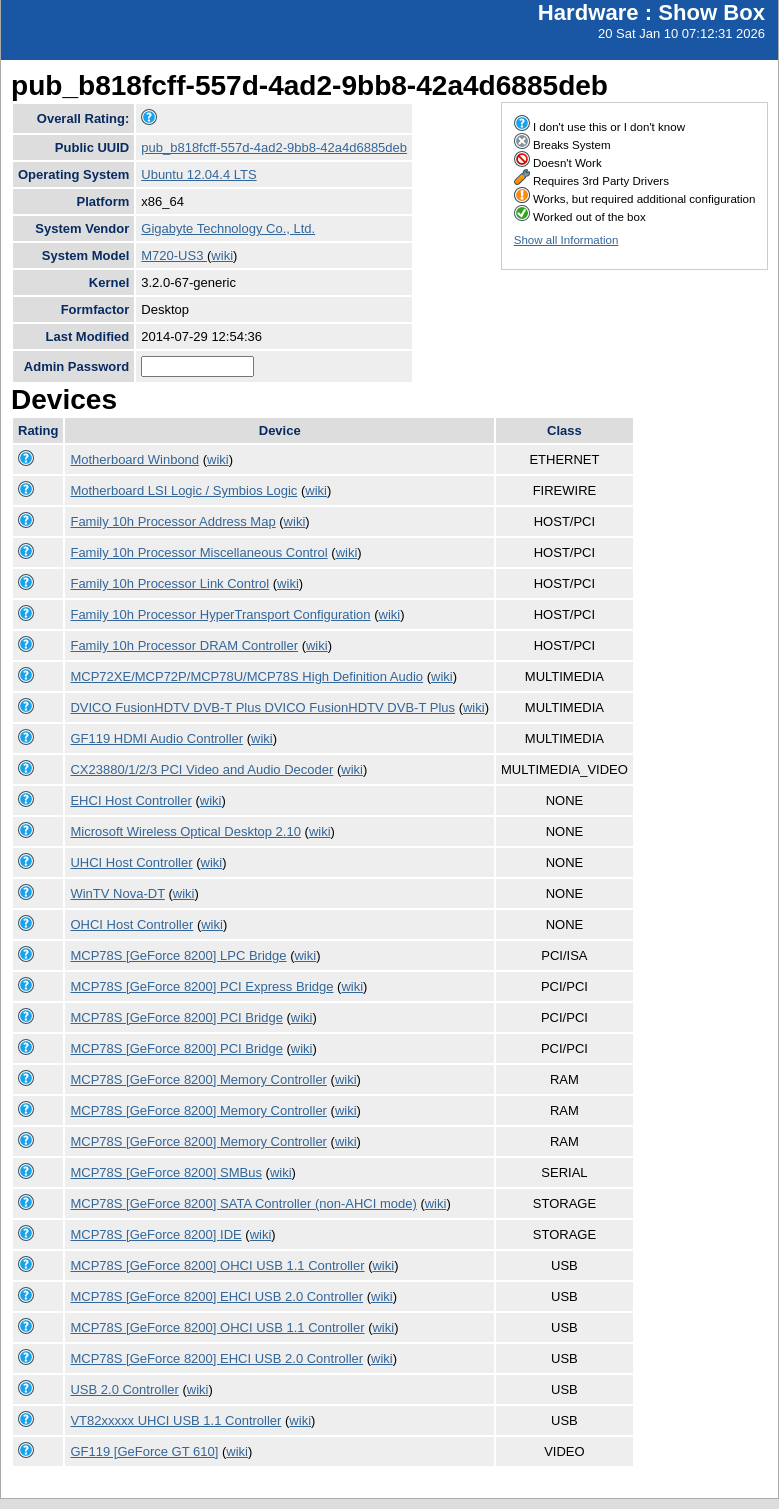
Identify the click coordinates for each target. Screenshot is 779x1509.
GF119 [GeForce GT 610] (144, 1451)
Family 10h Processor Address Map (172, 521)
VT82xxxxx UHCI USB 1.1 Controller (175, 1420)
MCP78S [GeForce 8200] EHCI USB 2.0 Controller (216, 1296)
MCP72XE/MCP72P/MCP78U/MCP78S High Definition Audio (246, 676)
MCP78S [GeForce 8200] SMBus (165, 1172)
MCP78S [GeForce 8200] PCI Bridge (176, 1017)
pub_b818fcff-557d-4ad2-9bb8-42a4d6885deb (274, 147)
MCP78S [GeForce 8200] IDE (155, 1234)
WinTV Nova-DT (117, 893)
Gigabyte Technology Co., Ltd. (228, 228)
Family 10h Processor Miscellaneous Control (198, 552)
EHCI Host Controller (130, 800)
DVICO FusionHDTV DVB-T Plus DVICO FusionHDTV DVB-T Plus (262, 707)
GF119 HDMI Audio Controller (156, 738)
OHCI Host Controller (131, 924)
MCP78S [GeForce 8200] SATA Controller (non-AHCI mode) (243, 1203)
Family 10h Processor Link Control (169, 583)
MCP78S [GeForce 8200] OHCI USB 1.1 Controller (217, 1265)
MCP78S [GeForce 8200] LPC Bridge (178, 955)
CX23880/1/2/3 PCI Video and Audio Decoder (201, 769)
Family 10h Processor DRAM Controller (184, 645)
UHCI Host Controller (131, 862)
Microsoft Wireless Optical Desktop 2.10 (185, 831)
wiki (222, 255)
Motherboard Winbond (134, 459)
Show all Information (566, 240)
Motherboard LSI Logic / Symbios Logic (183, 490)
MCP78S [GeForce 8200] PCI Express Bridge (201, 986)
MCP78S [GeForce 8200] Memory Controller (198, 1079)
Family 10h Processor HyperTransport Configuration (220, 614)
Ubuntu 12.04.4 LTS (198, 174)
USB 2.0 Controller (124, 1389)
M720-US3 (174, 255)
